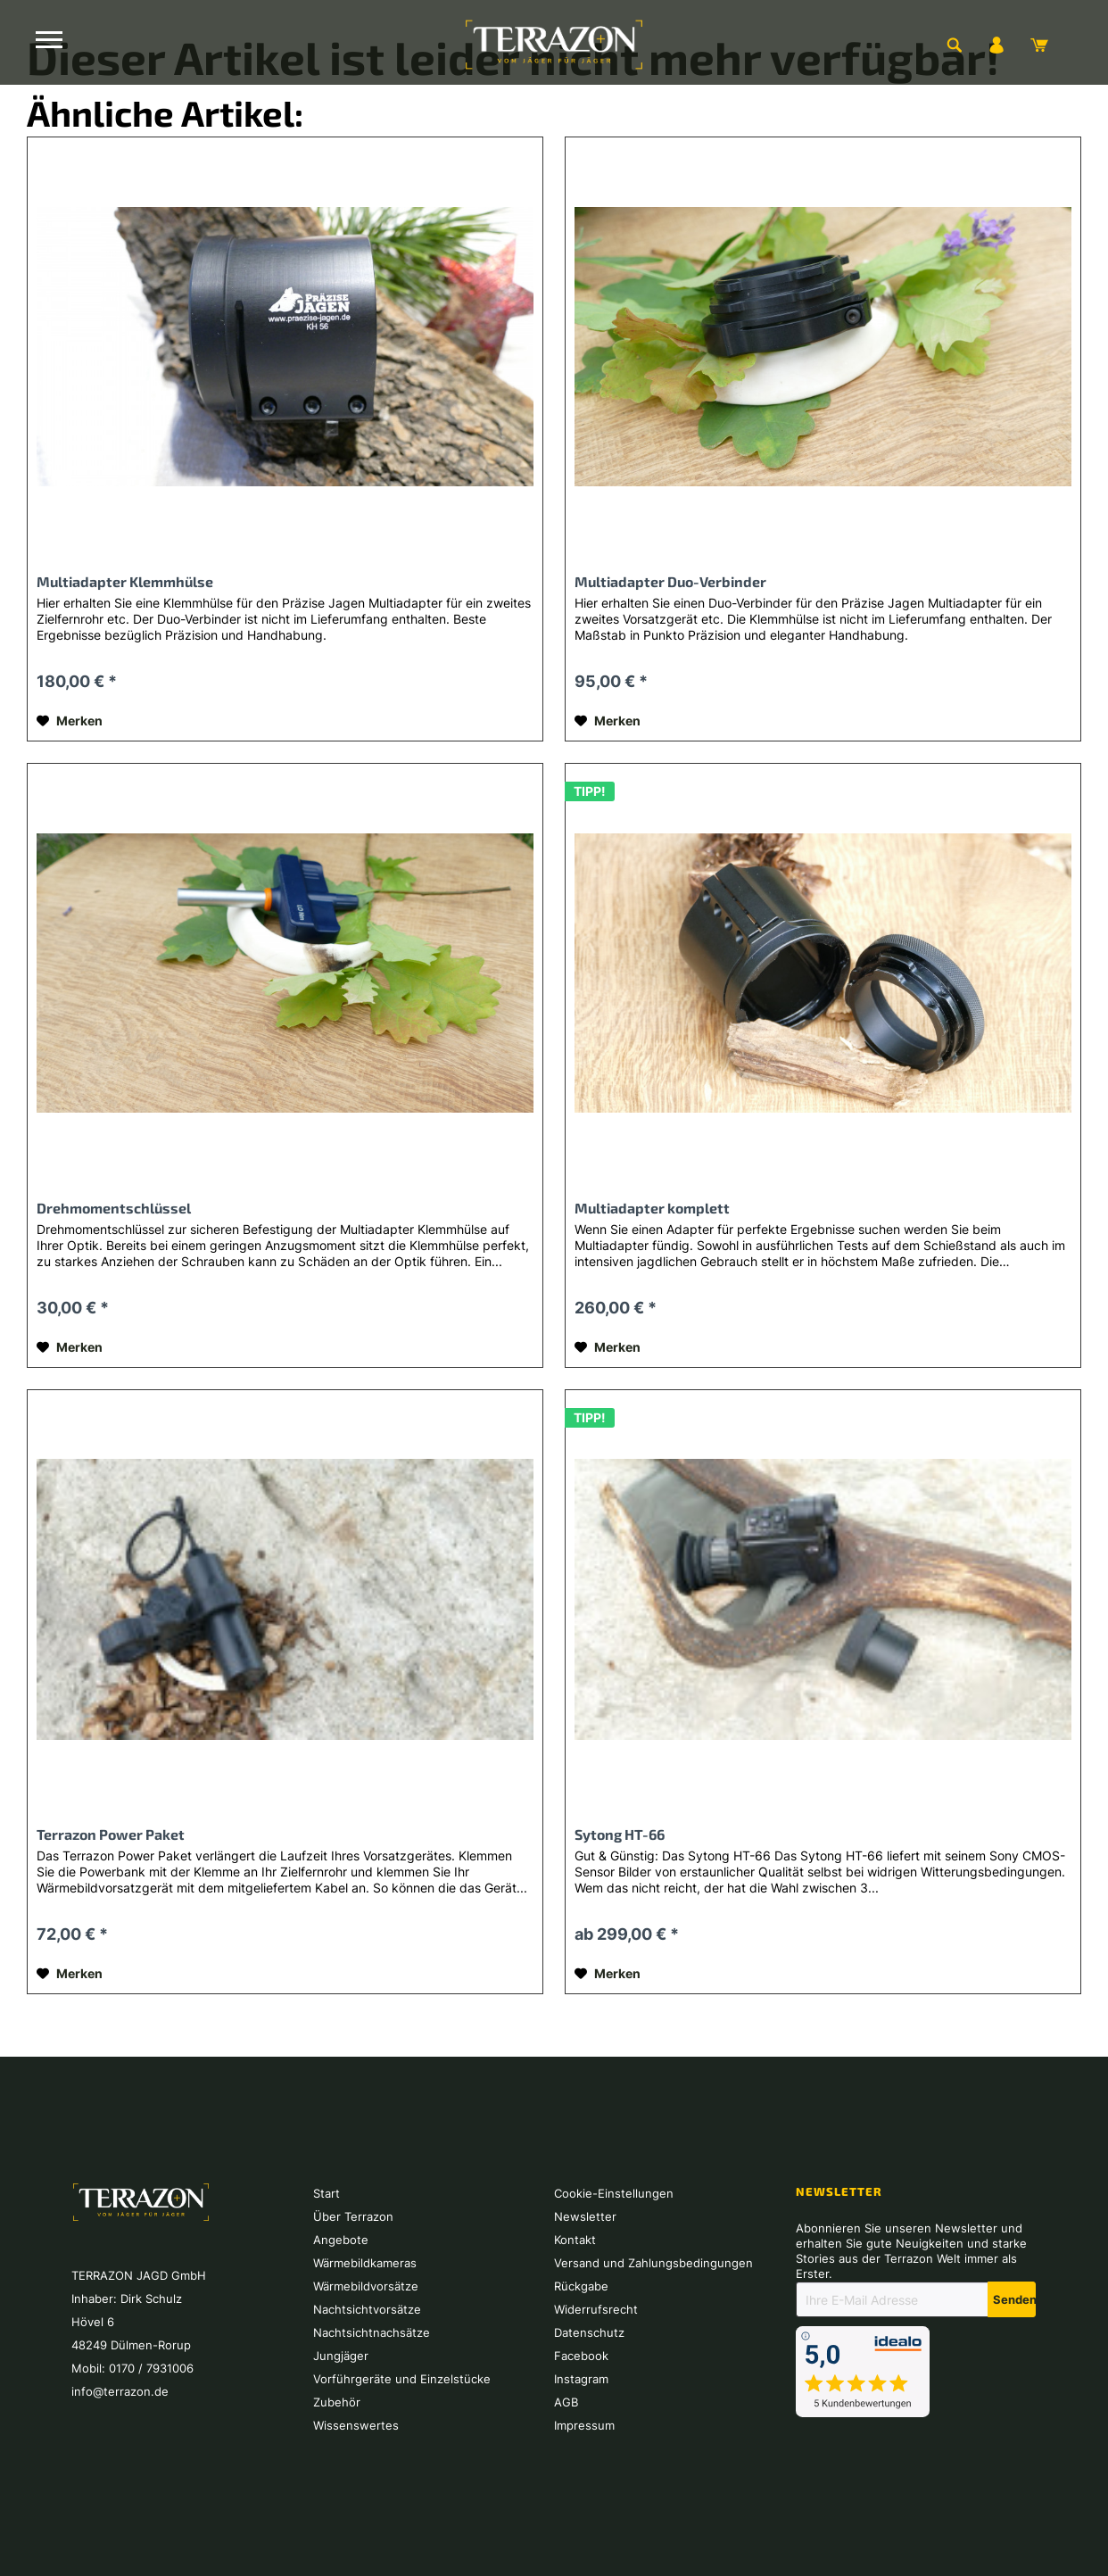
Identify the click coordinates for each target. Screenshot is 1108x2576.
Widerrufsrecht (596, 2309)
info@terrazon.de (120, 2391)
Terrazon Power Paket (111, 1834)
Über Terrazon (353, 2216)
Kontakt (575, 2239)
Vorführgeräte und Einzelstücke (402, 2379)
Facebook (581, 2355)
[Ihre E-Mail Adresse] (892, 2299)
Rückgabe (581, 2286)
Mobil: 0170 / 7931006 (132, 2368)
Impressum (584, 2425)
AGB (566, 2402)
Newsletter (585, 2216)
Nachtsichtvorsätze (367, 2309)
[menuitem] (954, 44)
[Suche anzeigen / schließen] (954, 44)
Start (326, 2193)
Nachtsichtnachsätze (371, 2332)
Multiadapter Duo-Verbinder (670, 581)
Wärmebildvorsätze (365, 2286)
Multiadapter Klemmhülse (125, 581)
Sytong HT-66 (620, 1834)
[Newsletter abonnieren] (1012, 2299)
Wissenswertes (356, 2425)
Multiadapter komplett (652, 1207)
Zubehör (336, 2402)
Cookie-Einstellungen (614, 2193)
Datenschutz (589, 2332)
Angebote (340, 2239)
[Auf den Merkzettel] (70, 721)
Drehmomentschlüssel (114, 1207)
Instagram (581, 2379)
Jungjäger (340, 2355)
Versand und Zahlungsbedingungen (653, 2263)
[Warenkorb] (1039, 44)
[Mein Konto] (996, 44)
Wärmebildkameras (365, 2263)
